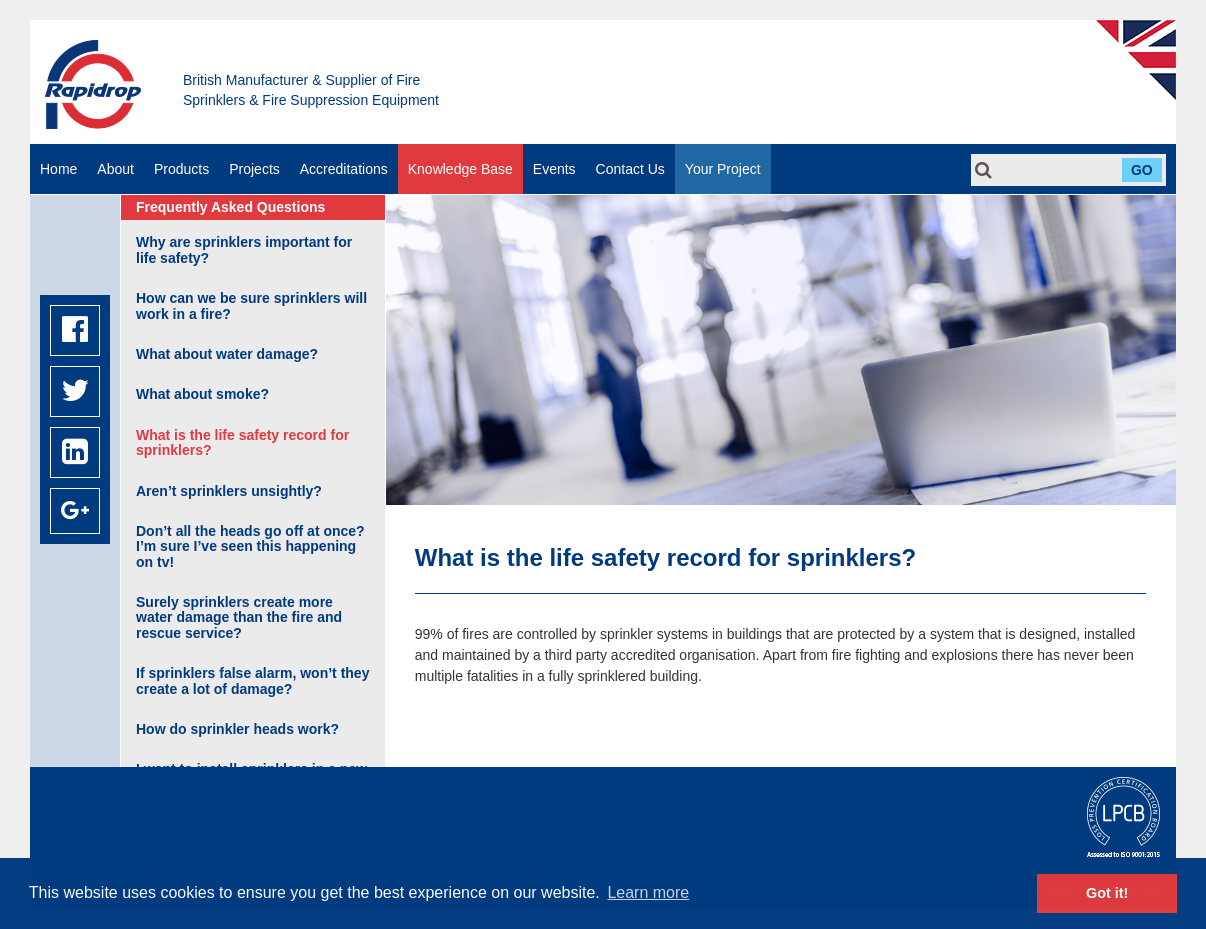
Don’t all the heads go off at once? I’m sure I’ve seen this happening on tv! (250, 546)
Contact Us (630, 169)
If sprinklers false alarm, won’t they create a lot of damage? (252, 680)
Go (1142, 170)
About (115, 169)
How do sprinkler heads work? (237, 729)
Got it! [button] (1107, 893)
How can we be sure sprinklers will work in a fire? (251, 305)
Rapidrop (93, 84)
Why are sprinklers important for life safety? (244, 249)
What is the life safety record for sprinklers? (242, 442)
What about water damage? (227, 354)
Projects (254, 169)
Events (554, 169)
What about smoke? (202, 394)
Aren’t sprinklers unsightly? (229, 491)
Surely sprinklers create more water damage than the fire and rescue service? (239, 617)
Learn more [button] (648, 892)
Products (181, 169)
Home (58, 169)
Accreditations (344, 169)
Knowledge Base (460, 169)
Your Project (723, 169)
